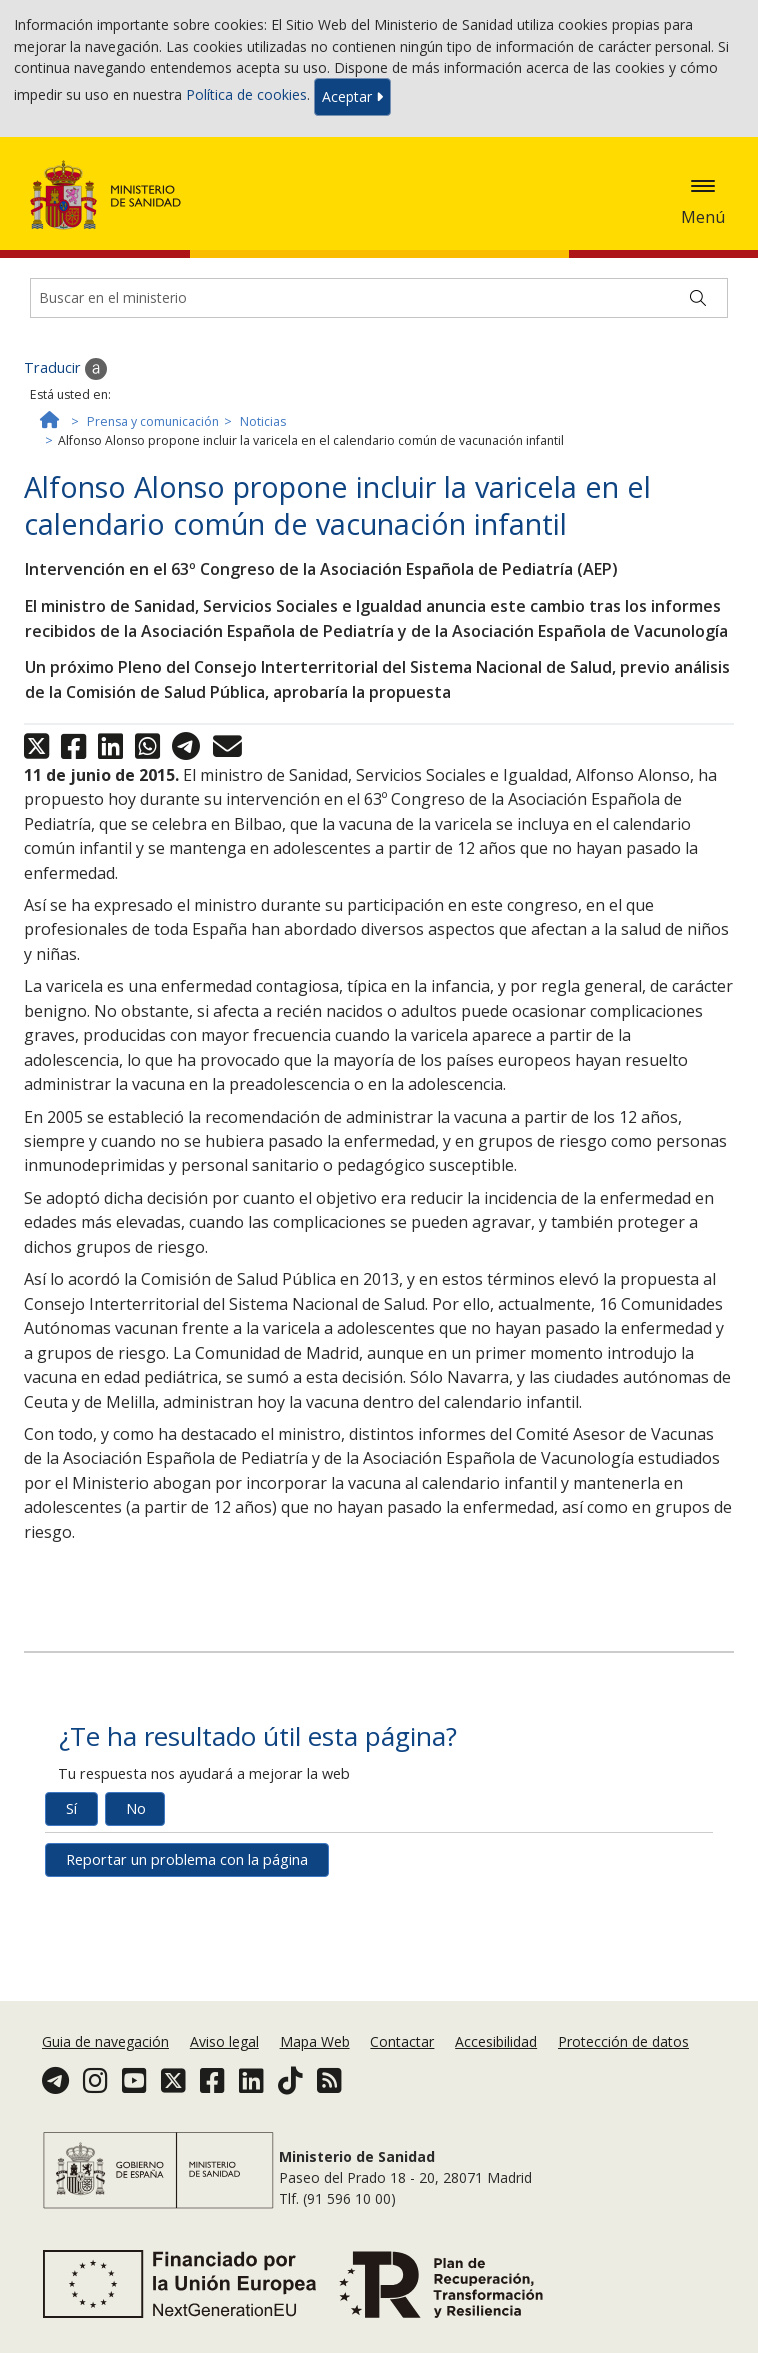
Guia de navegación (105, 2041)
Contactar (402, 2041)
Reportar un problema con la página (187, 1859)
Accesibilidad (496, 2041)
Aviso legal (224, 2041)
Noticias (263, 421)
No (136, 1808)
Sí (71, 1808)
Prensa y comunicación (153, 421)
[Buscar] (698, 298)
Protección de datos (623, 2041)
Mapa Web (315, 2041)
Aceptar (352, 96)
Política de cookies (246, 95)
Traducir (65, 369)
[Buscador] (379, 298)
